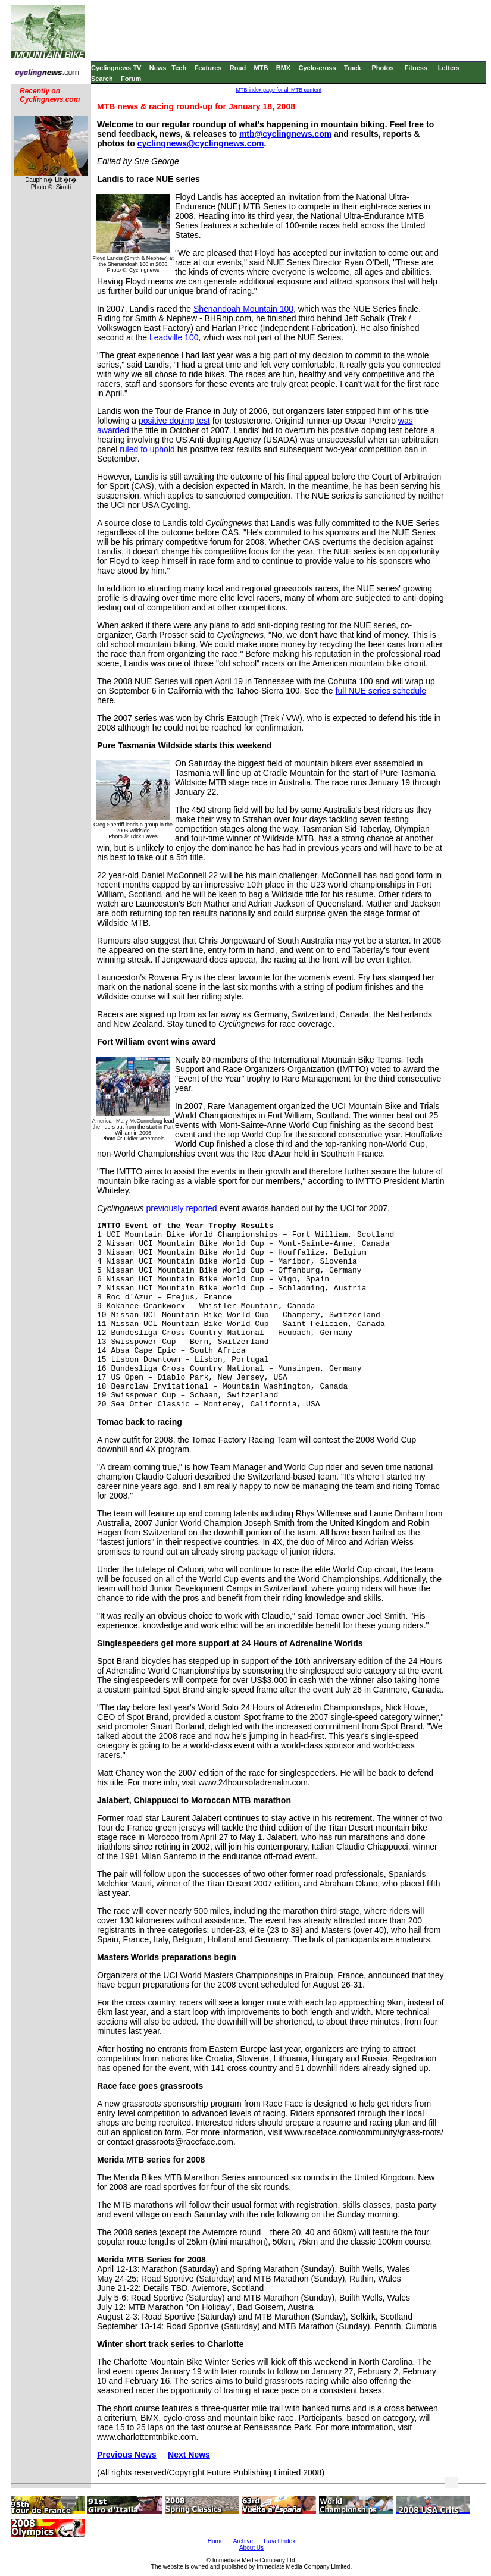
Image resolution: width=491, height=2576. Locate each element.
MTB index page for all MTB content (279, 90)
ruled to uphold (147, 449)
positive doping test (174, 420)
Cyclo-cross (317, 67)
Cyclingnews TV (116, 67)
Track (352, 67)
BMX (283, 67)
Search (102, 78)
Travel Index (279, 2541)
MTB (261, 67)
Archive (243, 2541)
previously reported (181, 1208)
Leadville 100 (174, 337)
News (158, 67)
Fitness (415, 67)
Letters (449, 67)
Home (216, 2541)
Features (208, 67)
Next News (189, 2454)
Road (238, 67)
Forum (131, 78)
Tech (178, 67)
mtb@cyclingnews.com (285, 134)
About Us (251, 2547)
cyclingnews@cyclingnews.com (200, 143)
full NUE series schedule (381, 690)
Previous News (127, 2454)
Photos (382, 67)
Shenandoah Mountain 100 (243, 309)
